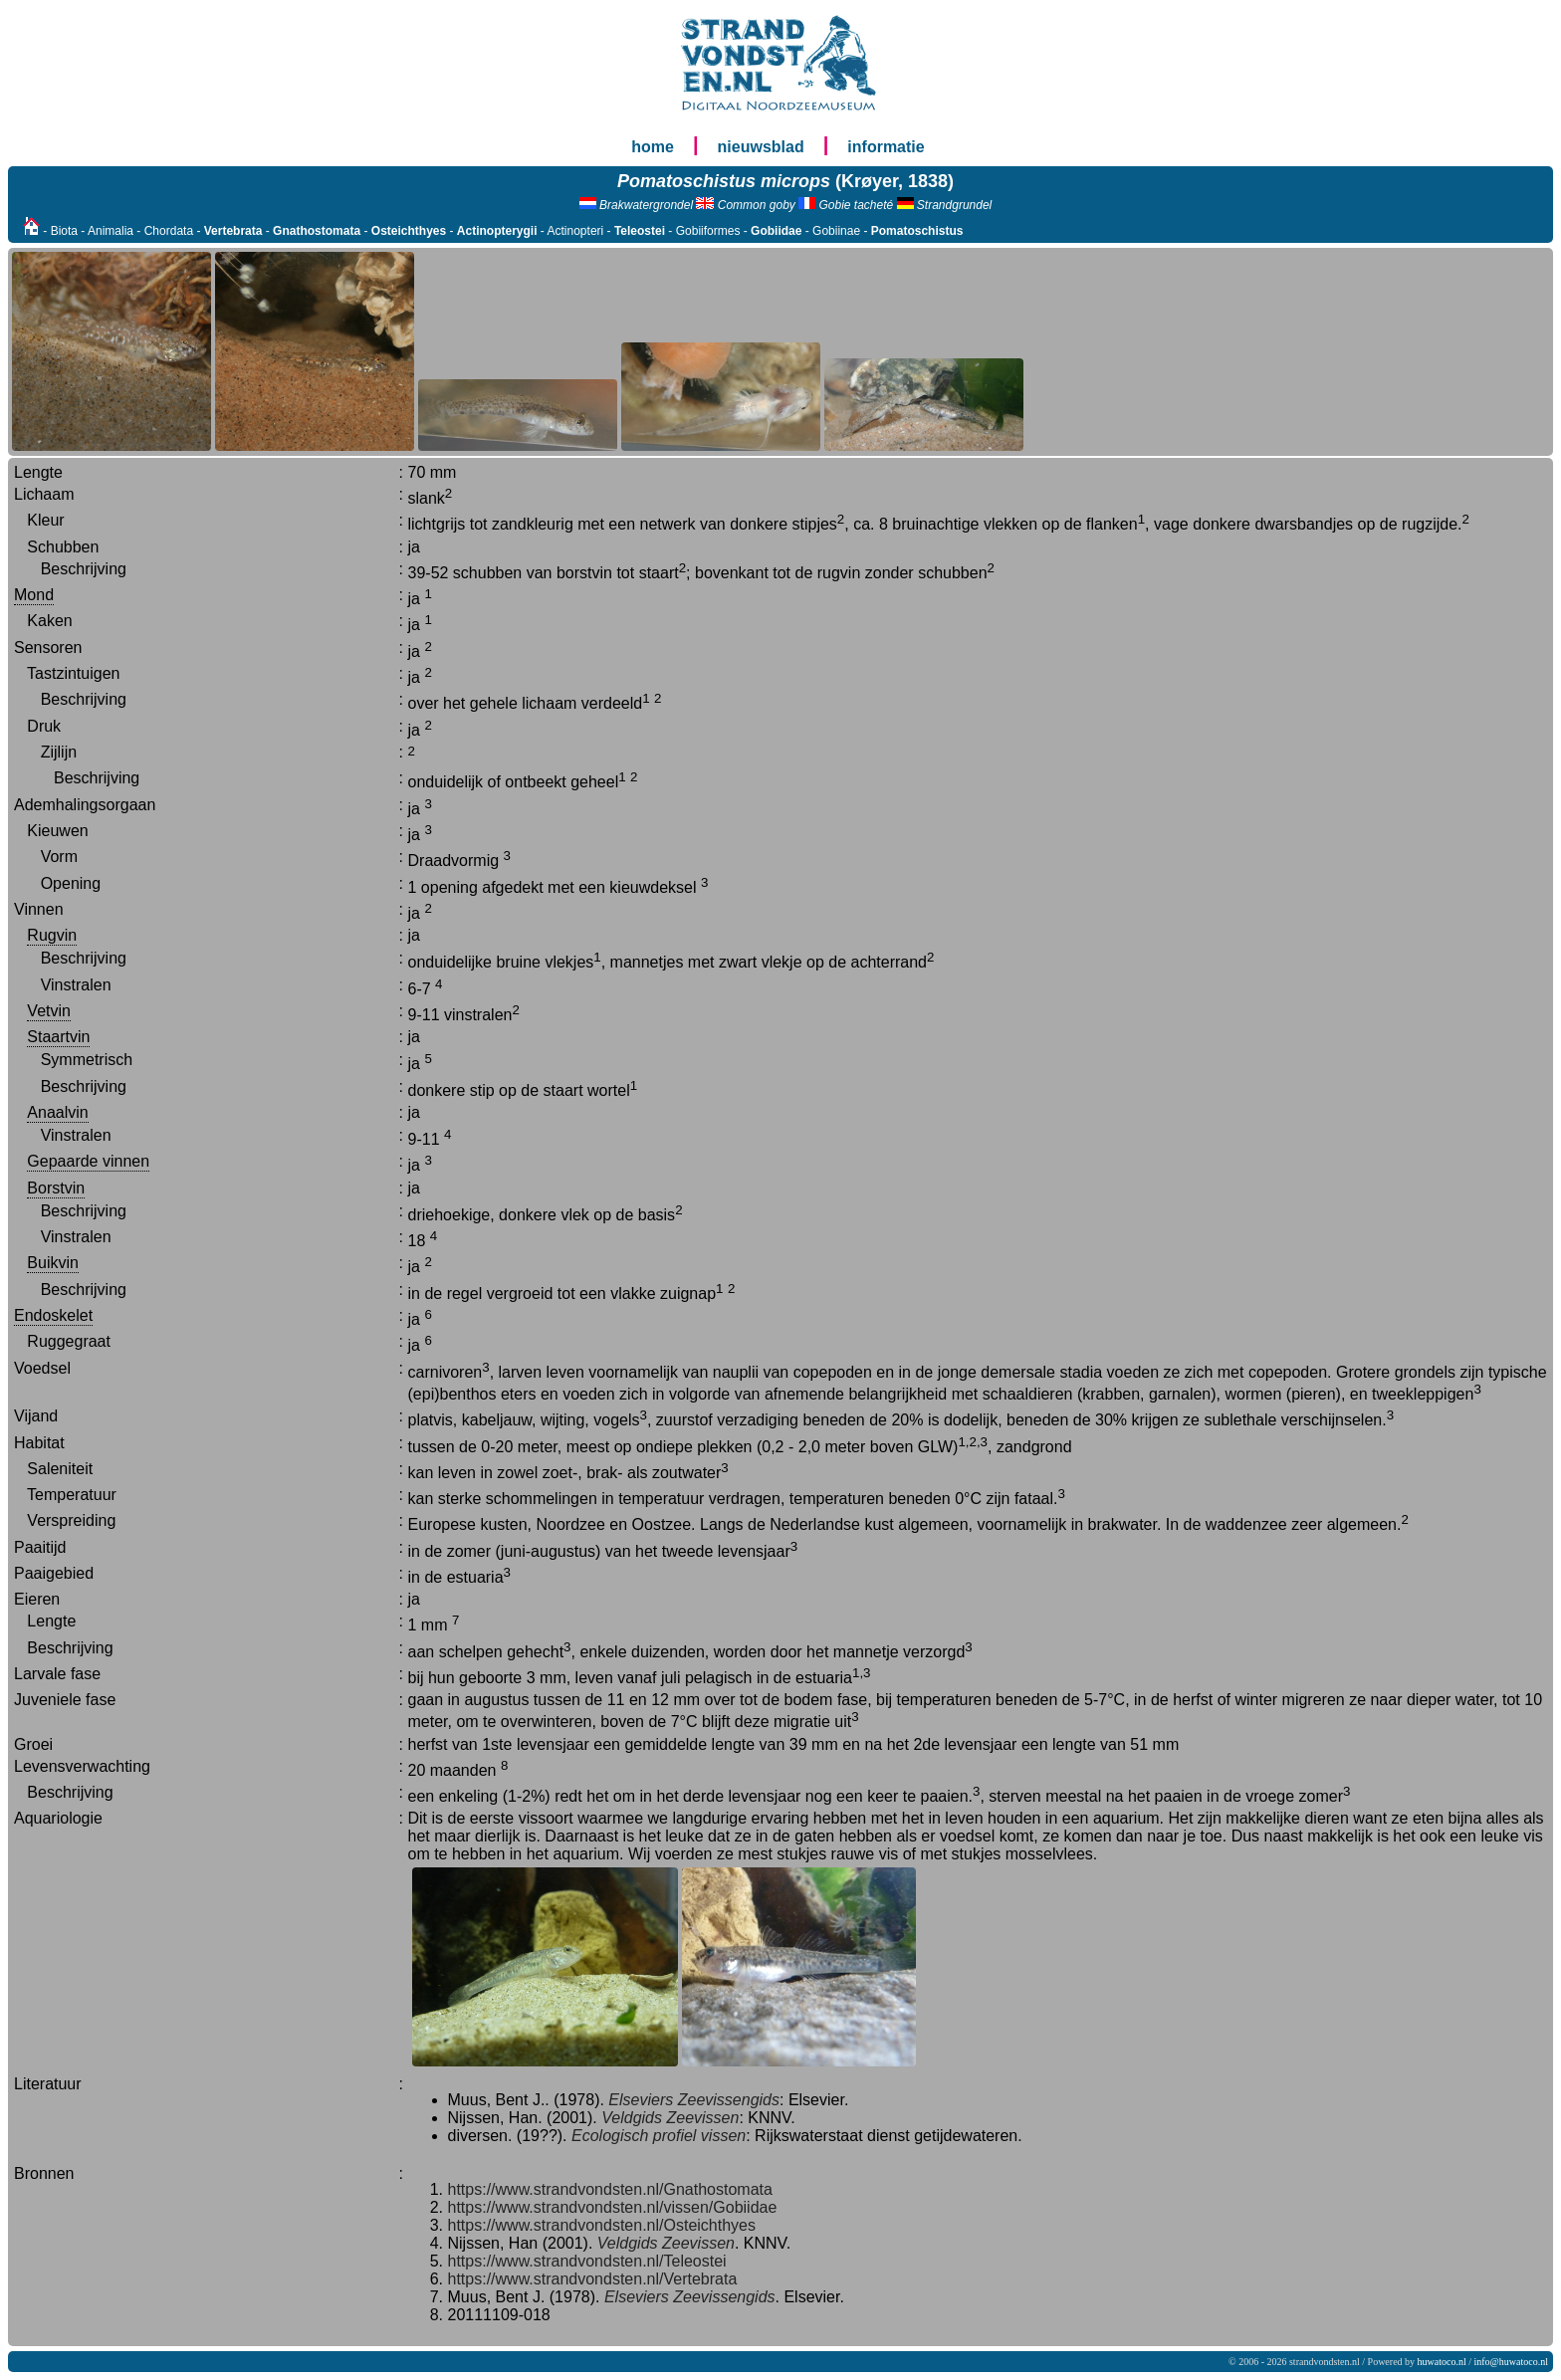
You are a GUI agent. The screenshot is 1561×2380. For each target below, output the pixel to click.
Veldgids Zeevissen (670, 2117)
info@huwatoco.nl (1511, 2361)
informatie (885, 146)
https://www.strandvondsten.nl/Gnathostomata (610, 2189)
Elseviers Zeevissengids (694, 2099)
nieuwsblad (761, 146)
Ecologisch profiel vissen (658, 2135)
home (652, 146)
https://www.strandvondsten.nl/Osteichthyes (602, 2225)
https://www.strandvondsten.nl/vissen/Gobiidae (613, 2207)
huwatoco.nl (1442, 2361)
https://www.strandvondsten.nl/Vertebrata (593, 2279)
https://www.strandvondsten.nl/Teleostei (587, 2261)
